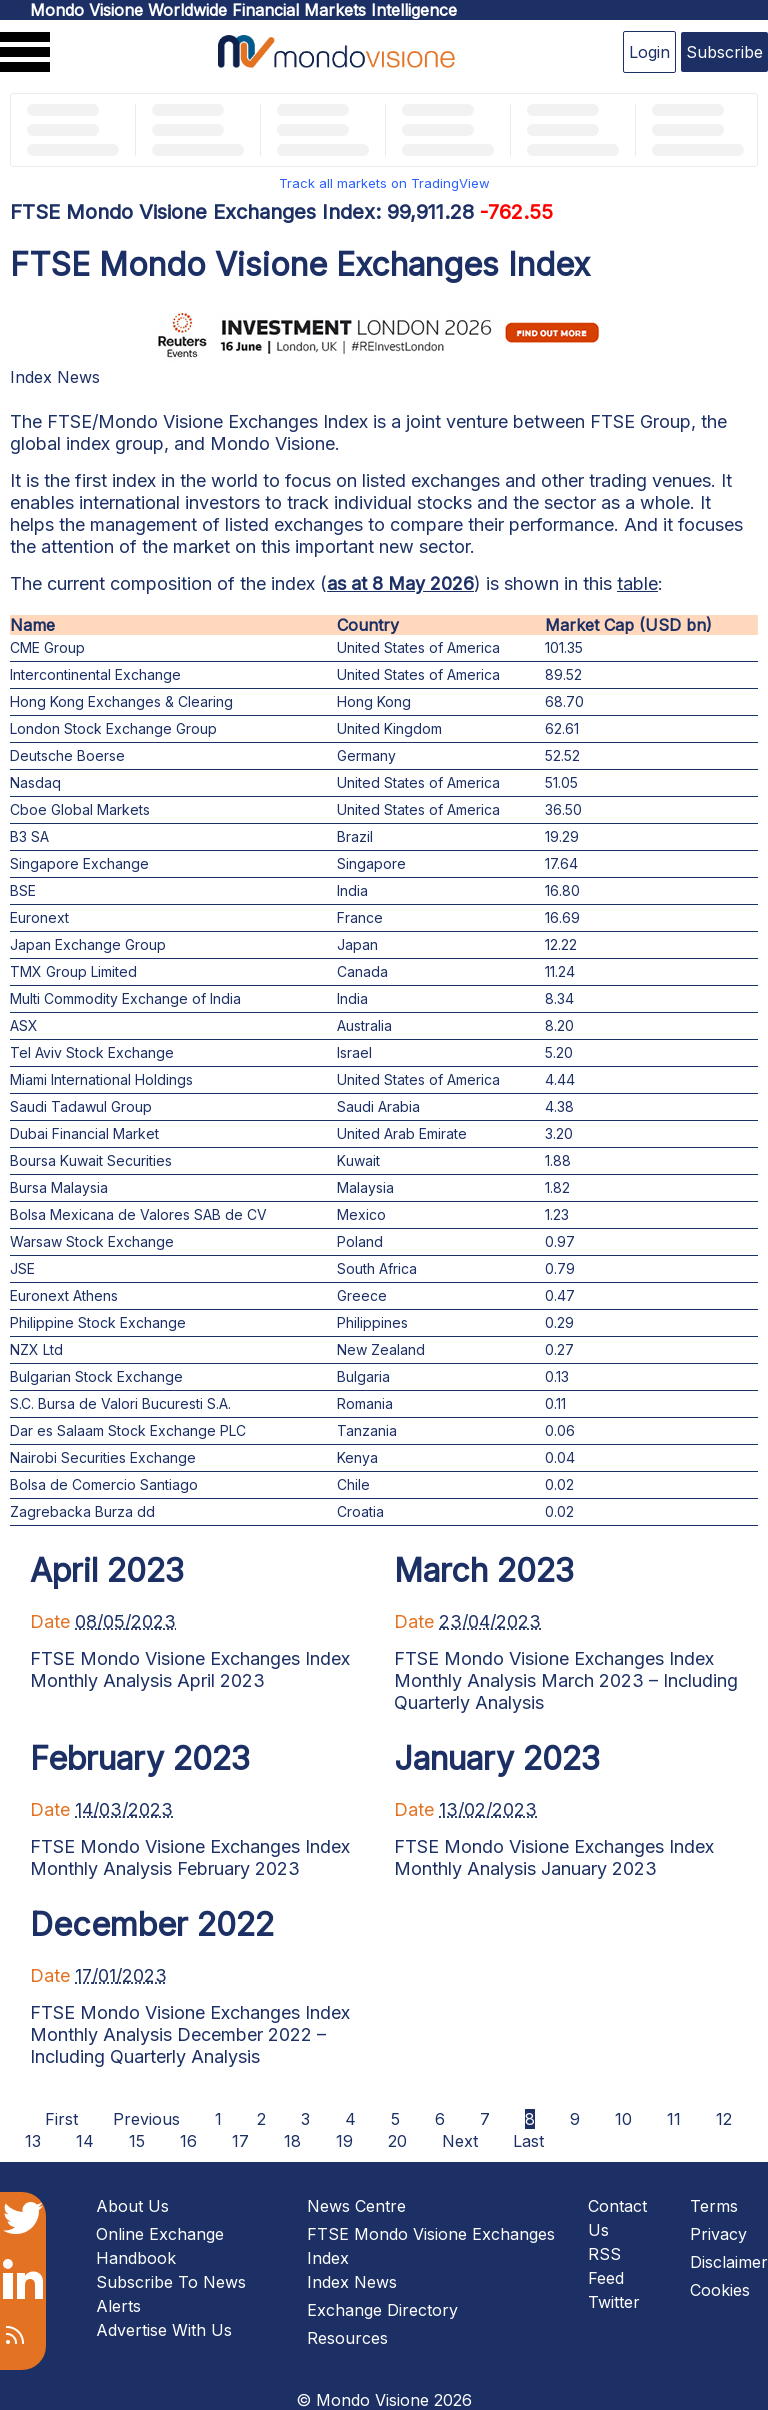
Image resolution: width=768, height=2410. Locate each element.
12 (724, 2119)
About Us (132, 2206)
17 (240, 2141)
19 (344, 2141)
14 (85, 2141)
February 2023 (140, 1758)
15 (137, 2141)
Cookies (720, 2290)
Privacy (718, 2234)
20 (397, 2141)
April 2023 (107, 1570)
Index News (55, 377)
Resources (347, 2338)
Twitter (614, 2302)
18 (292, 2141)
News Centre (356, 2206)
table (637, 583)
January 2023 (497, 1758)
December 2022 (152, 1924)
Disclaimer (729, 2262)
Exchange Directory (382, 2310)
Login (649, 52)
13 (33, 2141)
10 (623, 2119)
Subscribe (724, 52)
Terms (714, 2206)
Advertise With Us (164, 2330)
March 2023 (484, 1570)
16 (188, 2141)
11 (674, 2119)
